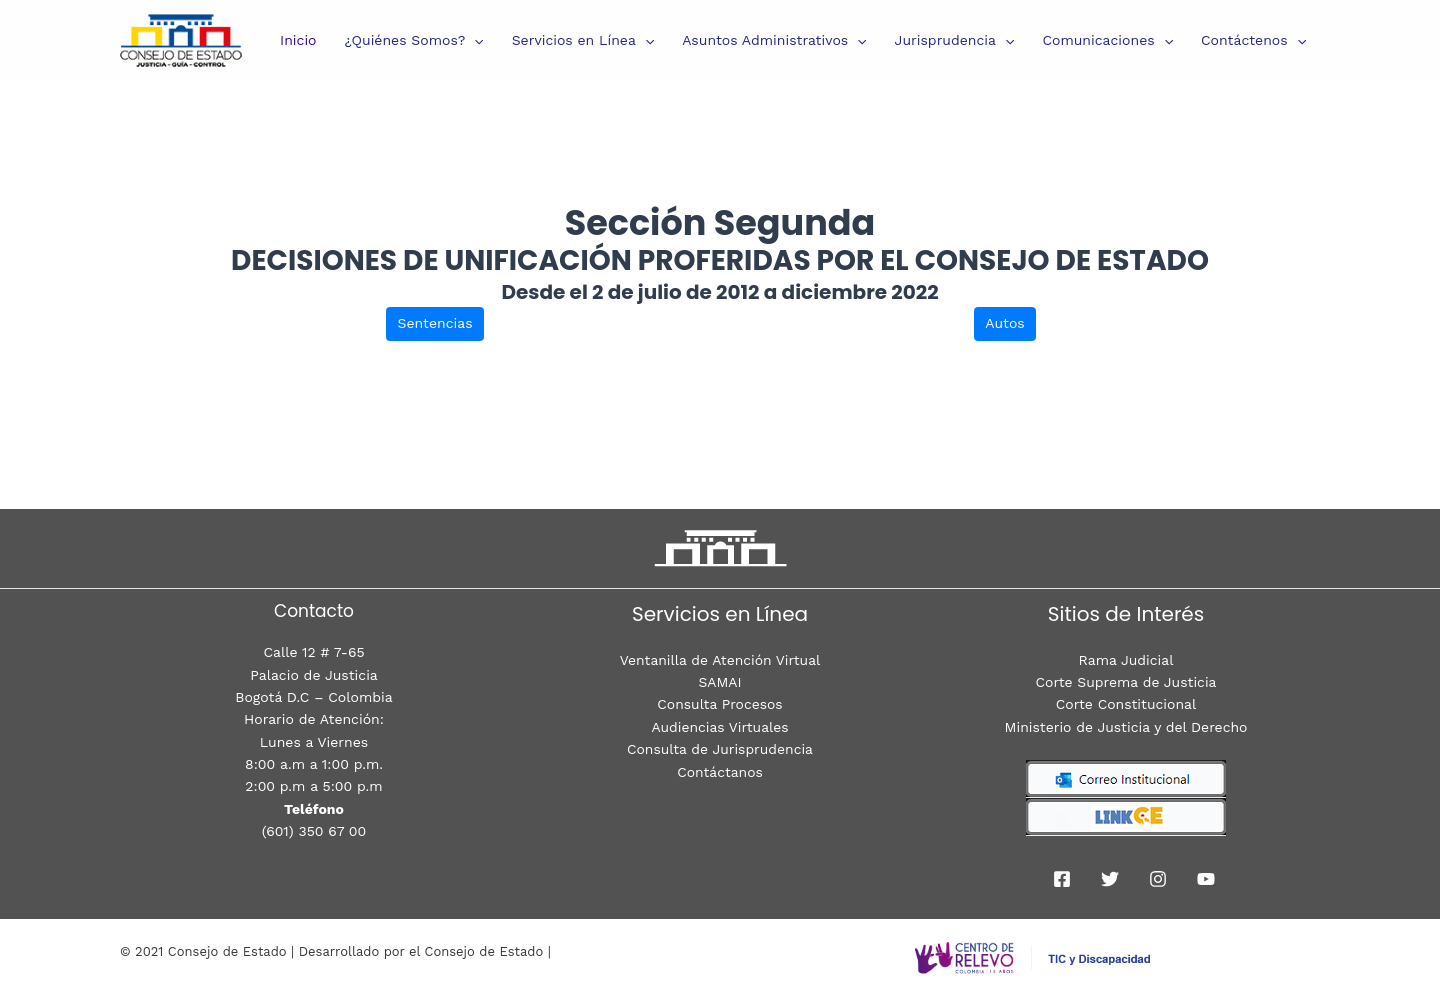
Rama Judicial (1125, 660)
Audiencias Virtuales (720, 727)
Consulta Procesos (720, 704)
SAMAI (719, 682)
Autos (1004, 323)
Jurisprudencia (955, 40)
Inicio (298, 40)
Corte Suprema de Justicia (1126, 682)
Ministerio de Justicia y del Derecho (1126, 727)
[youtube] (1206, 879)
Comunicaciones (1107, 40)
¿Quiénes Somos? (414, 40)
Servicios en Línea (583, 40)
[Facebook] (1062, 879)
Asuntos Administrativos (774, 40)
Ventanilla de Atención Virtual (720, 660)
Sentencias (434, 323)
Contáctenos (1253, 40)
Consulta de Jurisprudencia (720, 749)
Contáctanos (720, 772)
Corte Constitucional (1126, 704)
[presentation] (474, 40)
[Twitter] (1110, 879)
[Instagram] (1158, 879)
